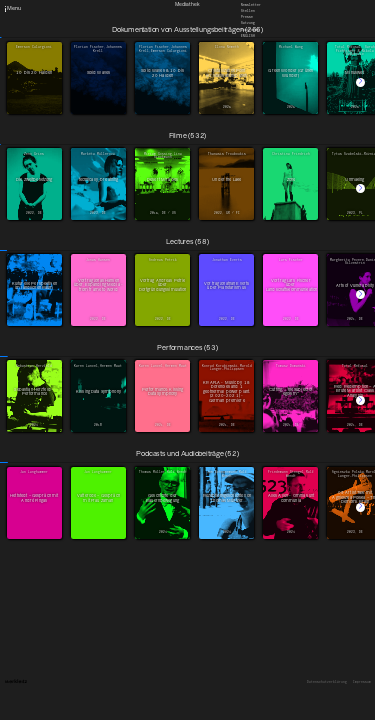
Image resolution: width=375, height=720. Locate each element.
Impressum (362, 682)
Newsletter (251, 4)
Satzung (248, 23)
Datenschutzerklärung (327, 682)
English (248, 35)
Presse (247, 17)
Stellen (248, 11)
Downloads (250, 29)
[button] (360, 82)
